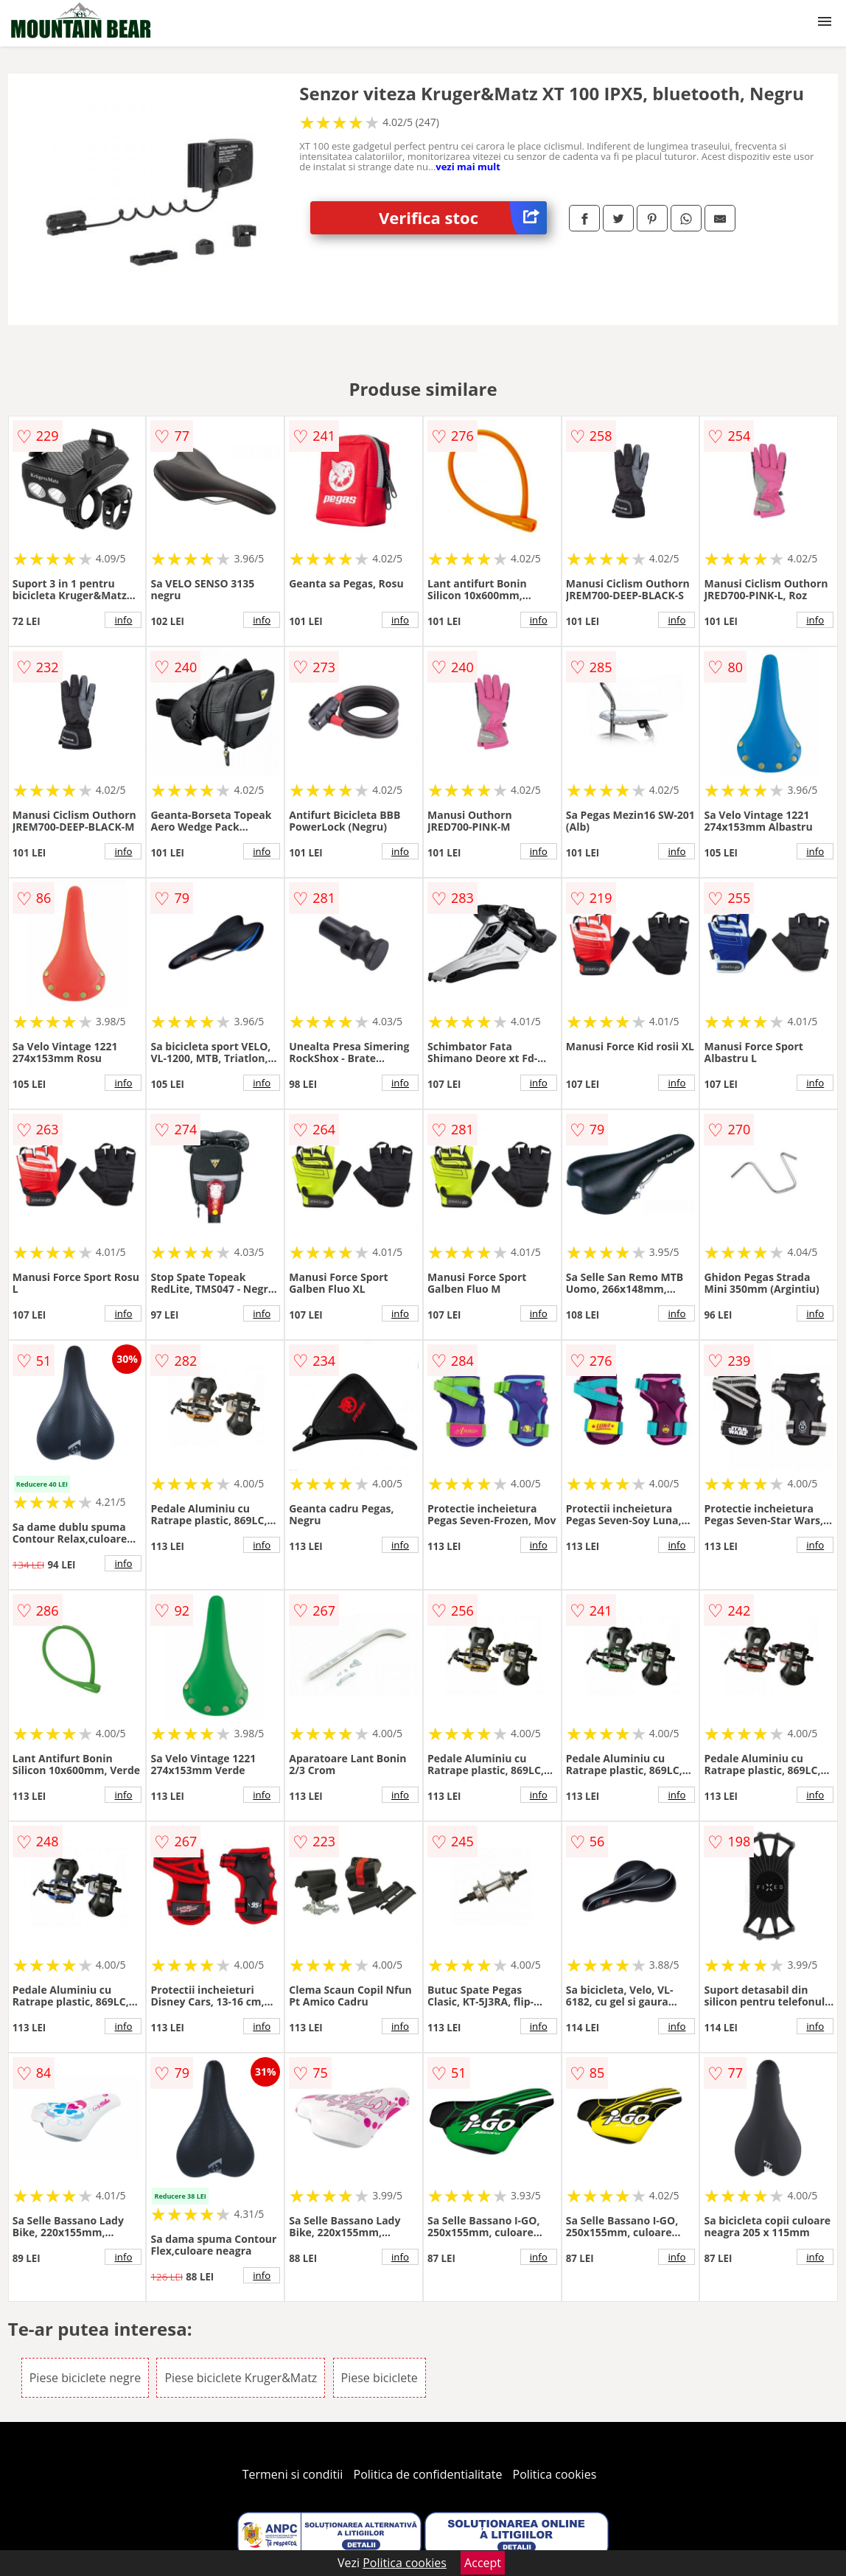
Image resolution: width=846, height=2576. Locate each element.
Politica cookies (555, 2474)
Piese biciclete (379, 2378)
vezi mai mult (468, 166)
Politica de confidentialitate (428, 2474)
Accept (482, 2563)
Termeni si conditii (292, 2474)
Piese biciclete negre (85, 2378)
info (124, 619)
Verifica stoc (463, 217)
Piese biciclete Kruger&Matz (240, 2378)
